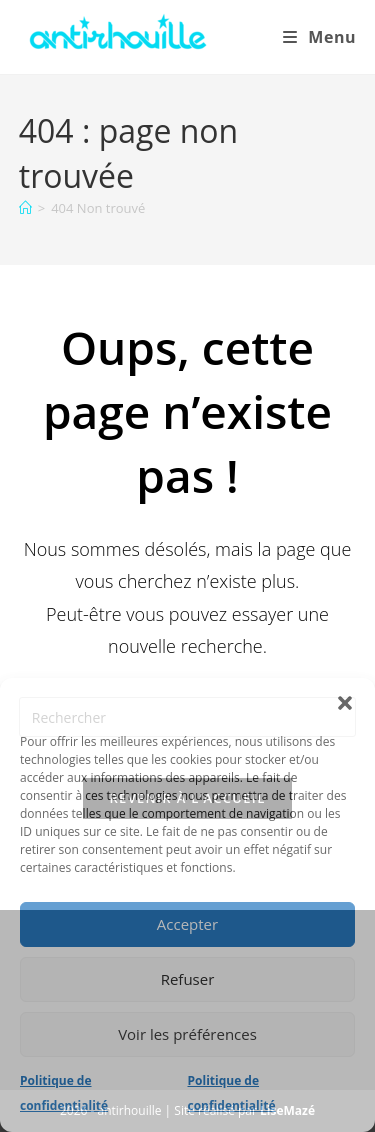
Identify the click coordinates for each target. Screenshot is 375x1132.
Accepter (187, 924)
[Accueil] (25, 208)
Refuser (188, 979)
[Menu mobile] (319, 37)
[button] (345, 703)
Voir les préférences (187, 1034)
